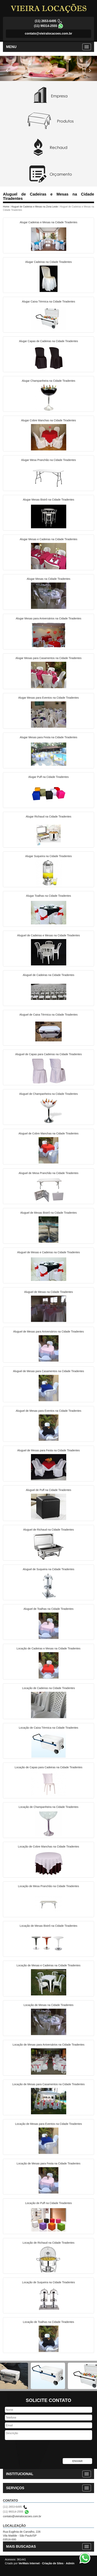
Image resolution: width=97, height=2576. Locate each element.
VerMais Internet (29, 2563)
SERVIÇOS (15, 2488)
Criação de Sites (52, 2563)
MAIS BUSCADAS (21, 2546)
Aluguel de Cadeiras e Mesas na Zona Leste (34, 206)
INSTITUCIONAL (19, 2474)
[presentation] (30, 2449)
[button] (7, 68)
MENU (11, 47)
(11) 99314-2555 (45, 26)
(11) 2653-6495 (45, 21)
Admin (70, 2563)
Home (6, 206)
